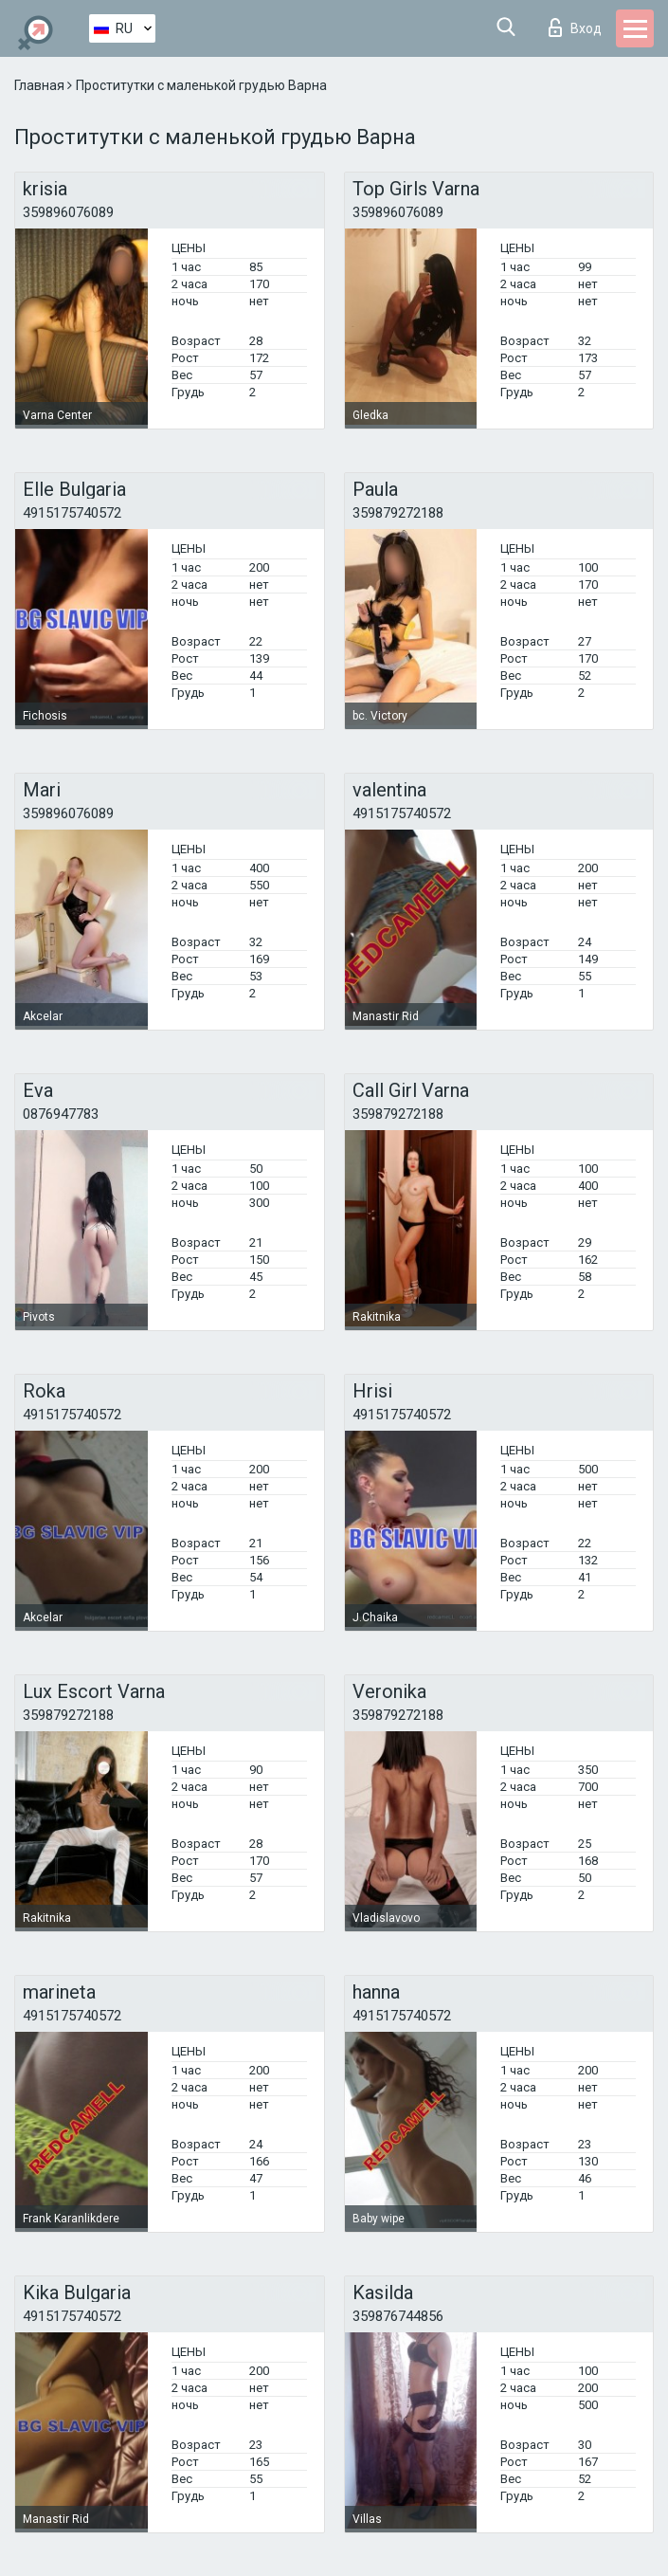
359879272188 (397, 512)
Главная (40, 85)
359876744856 (397, 2316)
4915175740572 (72, 512)
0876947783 (61, 1114)
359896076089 (68, 212)
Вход (575, 27)
